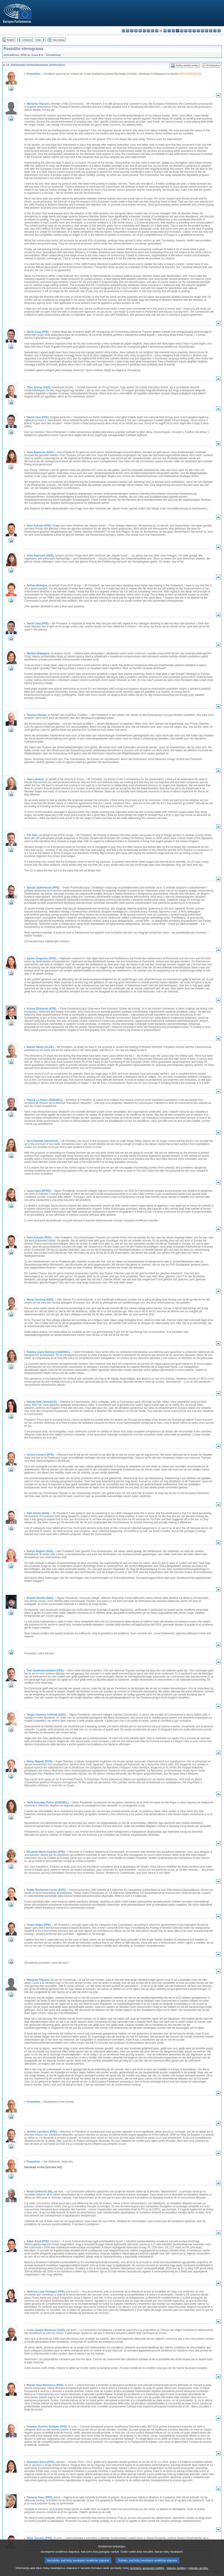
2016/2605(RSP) (190, 73)
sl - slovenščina (210, 30)
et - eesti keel (144, 30)
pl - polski (194, 30)
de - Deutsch (140, 30)
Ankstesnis (27, 40)
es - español (127, 30)
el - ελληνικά (148, 30)
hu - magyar (181, 30)
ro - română (202, 30)
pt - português (198, 30)
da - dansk (136, 30)
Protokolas (213, 65)
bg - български (123, 30)
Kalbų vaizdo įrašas (187, 65)
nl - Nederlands (190, 30)
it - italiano (169, 30)
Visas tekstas (58, 40)
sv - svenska (219, 30)
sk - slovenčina (206, 30)
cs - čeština (131, 30)
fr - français (156, 30)
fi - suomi (215, 30)
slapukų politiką (176, 2568)
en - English (152, 30)
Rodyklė (10, 40)
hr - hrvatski (165, 30)
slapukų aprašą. (198, 2568)
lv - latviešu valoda (173, 30)
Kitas (38, 40)
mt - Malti (185, 30)
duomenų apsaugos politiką (147, 2568)
